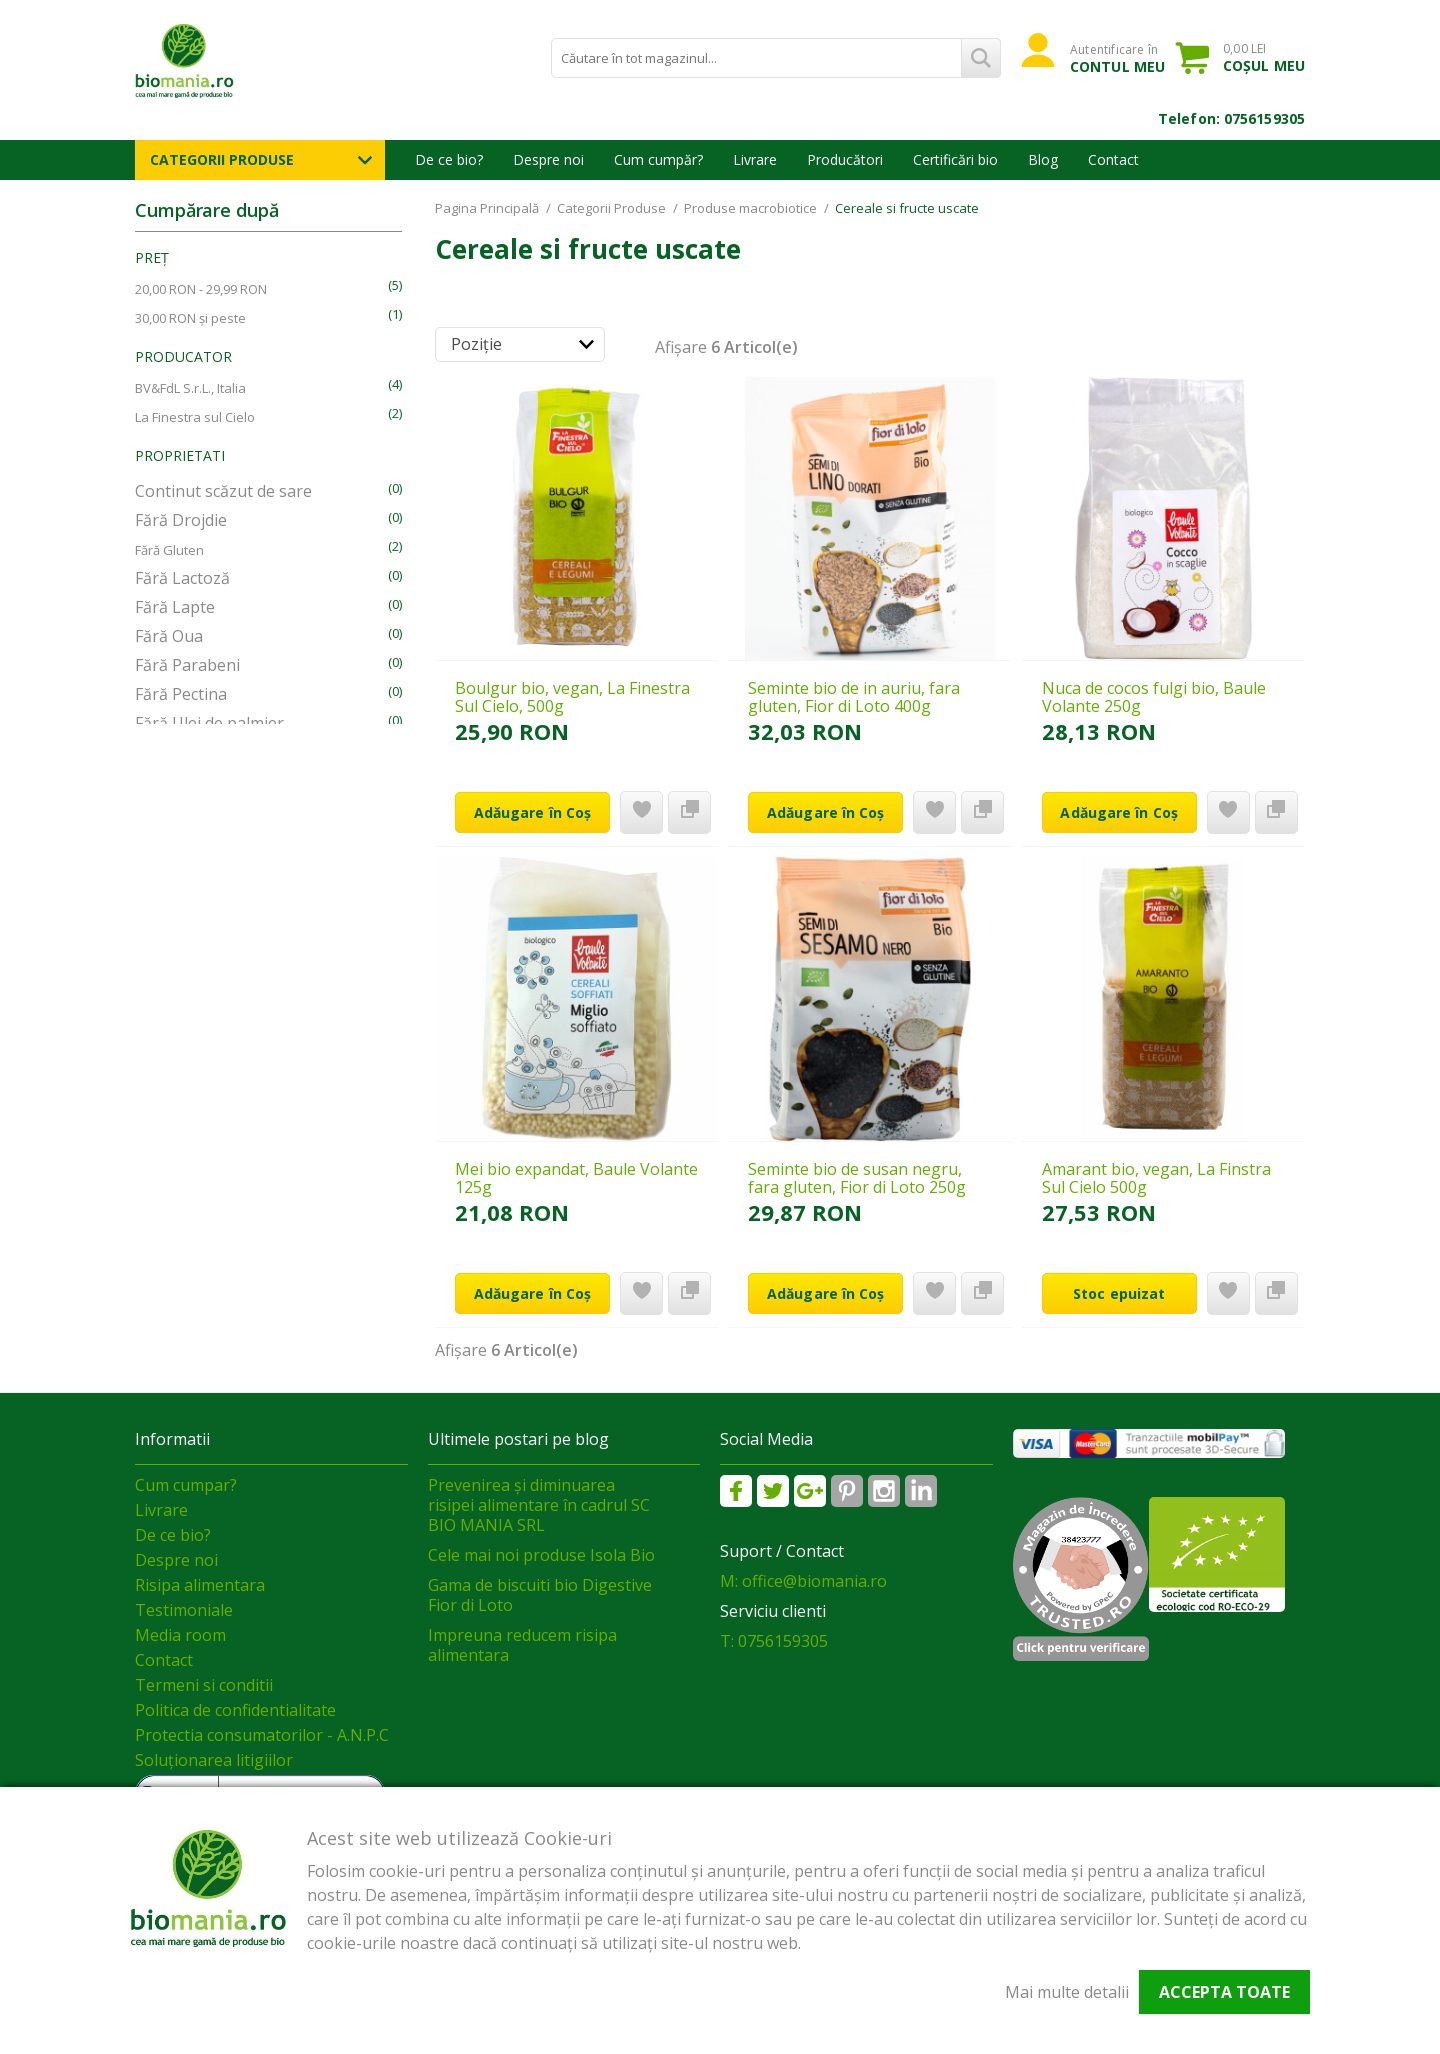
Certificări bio (955, 159)
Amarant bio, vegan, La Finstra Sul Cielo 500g (1156, 1178)
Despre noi (548, 159)
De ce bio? (449, 159)
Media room (180, 1635)
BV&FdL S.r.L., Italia (190, 388)
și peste (190, 318)
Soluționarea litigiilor (214, 1760)
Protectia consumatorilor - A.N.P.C (262, 1735)
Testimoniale (184, 1610)
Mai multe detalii (1067, 1992)
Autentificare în (1117, 58)
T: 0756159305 (774, 1641)
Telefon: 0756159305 (1231, 118)
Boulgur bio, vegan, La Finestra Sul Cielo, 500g (572, 697)
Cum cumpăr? (658, 159)
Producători (845, 159)
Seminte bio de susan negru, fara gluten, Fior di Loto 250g (857, 1178)
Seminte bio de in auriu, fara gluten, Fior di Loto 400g (854, 697)
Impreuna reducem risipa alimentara (522, 1645)
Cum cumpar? (186, 1485)
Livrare (755, 159)
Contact (1113, 159)
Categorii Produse (222, 159)
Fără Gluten (169, 550)
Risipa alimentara (200, 1585)
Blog (1043, 159)
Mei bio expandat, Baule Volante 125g (576, 1178)
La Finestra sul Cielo (195, 417)
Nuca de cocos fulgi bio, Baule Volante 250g (1154, 697)
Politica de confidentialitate (235, 1710)
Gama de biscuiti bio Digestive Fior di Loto (540, 1595)
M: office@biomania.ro (803, 1581)
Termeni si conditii (204, 1685)
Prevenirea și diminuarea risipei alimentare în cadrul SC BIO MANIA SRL (539, 1505)
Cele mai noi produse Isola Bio (541, 1555)
